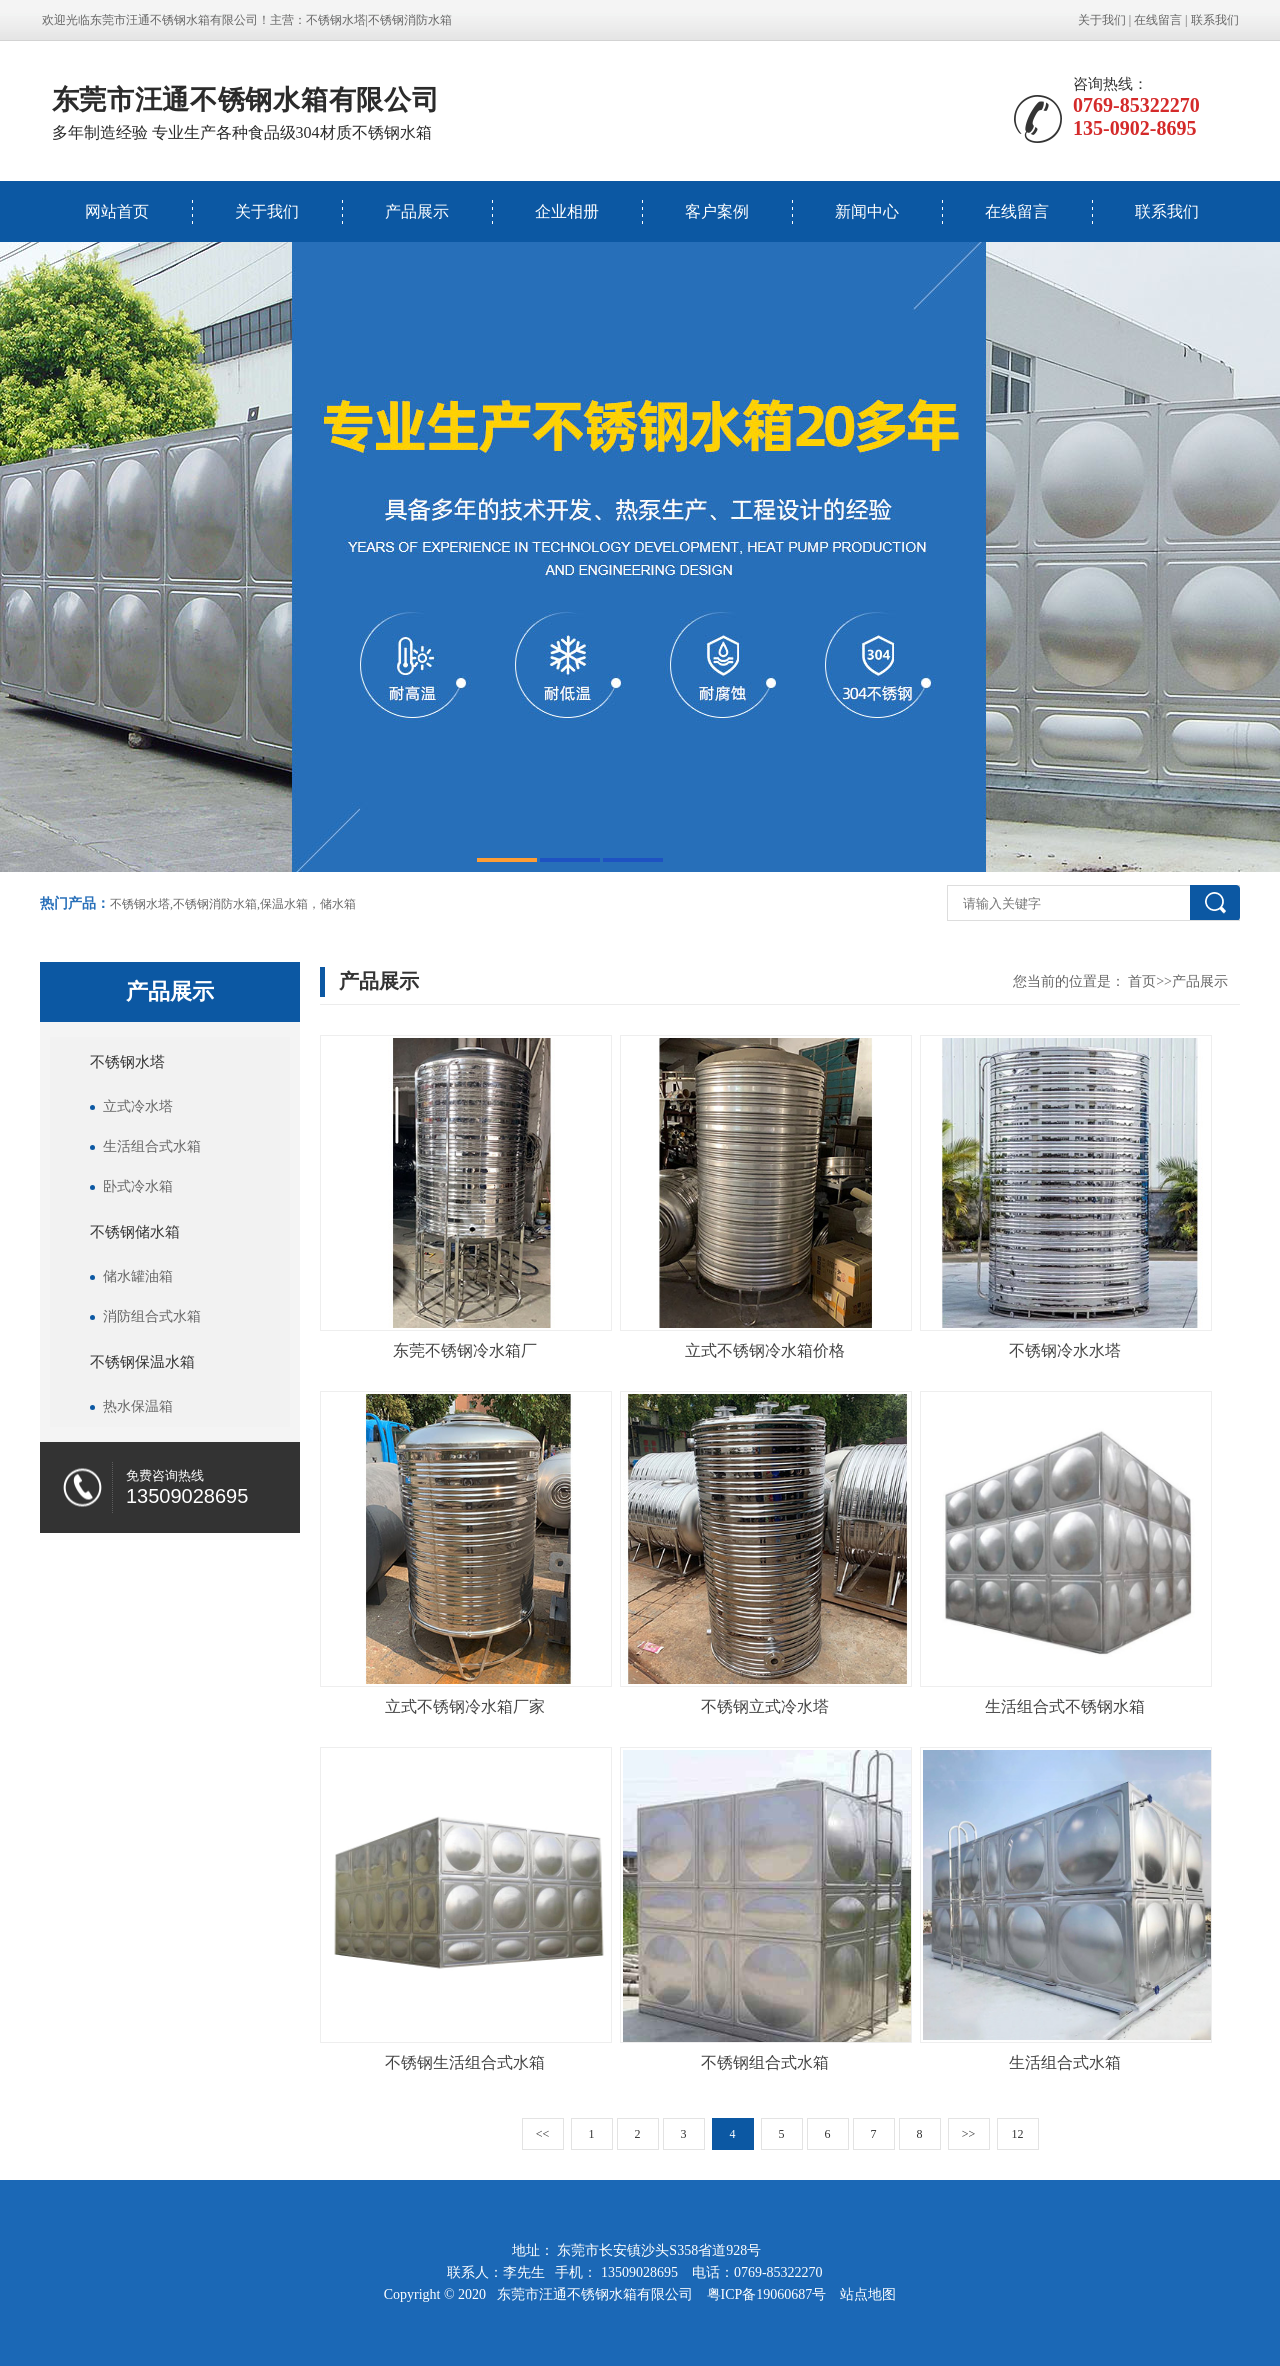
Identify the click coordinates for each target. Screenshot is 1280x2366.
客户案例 (717, 211)
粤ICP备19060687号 (768, 2294)
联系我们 (1215, 20)
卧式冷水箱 (138, 1186)
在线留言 (1158, 20)
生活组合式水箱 (152, 1146)
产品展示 (417, 211)
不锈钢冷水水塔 (1065, 1350)
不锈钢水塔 (336, 20)
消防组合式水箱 (152, 1316)
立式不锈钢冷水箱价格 (765, 1350)
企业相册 (567, 211)
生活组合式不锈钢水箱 (1065, 1706)
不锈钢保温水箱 (142, 1362)
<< (543, 2134)
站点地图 (868, 2294)
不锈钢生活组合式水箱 (465, 2062)
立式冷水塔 (138, 1106)
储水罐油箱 (138, 1276)
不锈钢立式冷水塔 (765, 1706)
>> (969, 2134)
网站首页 (117, 211)
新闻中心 (867, 211)
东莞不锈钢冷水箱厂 (465, 1350)
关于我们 (1102, 20)
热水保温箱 (138, 1406)
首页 (1142, 981)
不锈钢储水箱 (135, 1232)
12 (1018, 2134)
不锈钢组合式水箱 (765, 2062)
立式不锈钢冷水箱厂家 (465, 1706)
